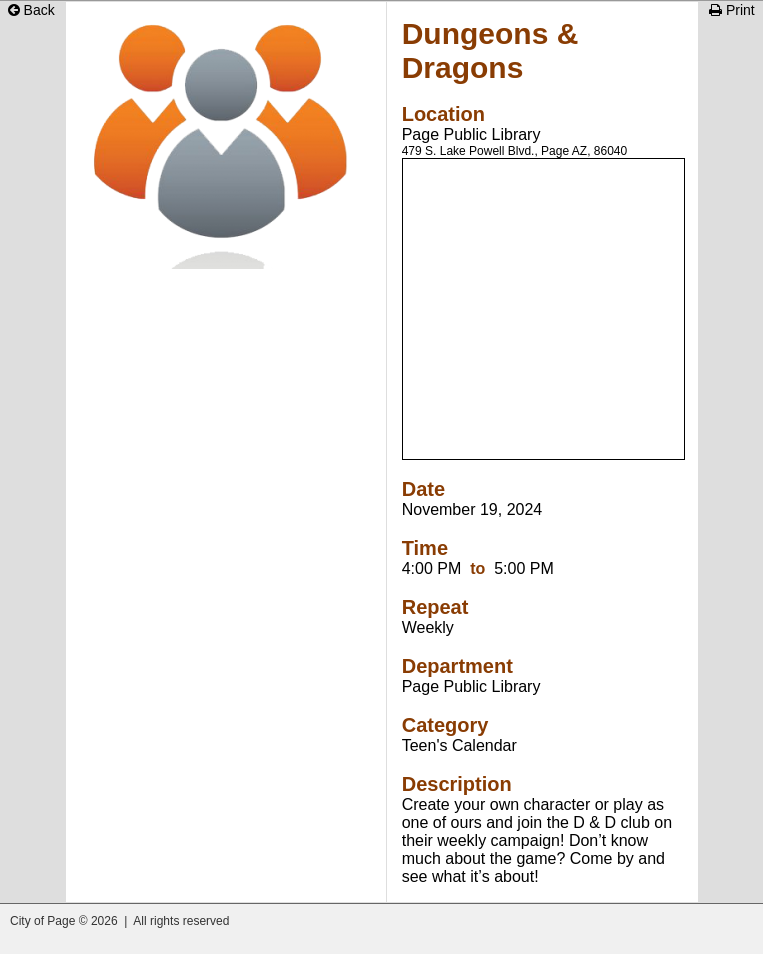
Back (31, 10)
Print (732, 10)
